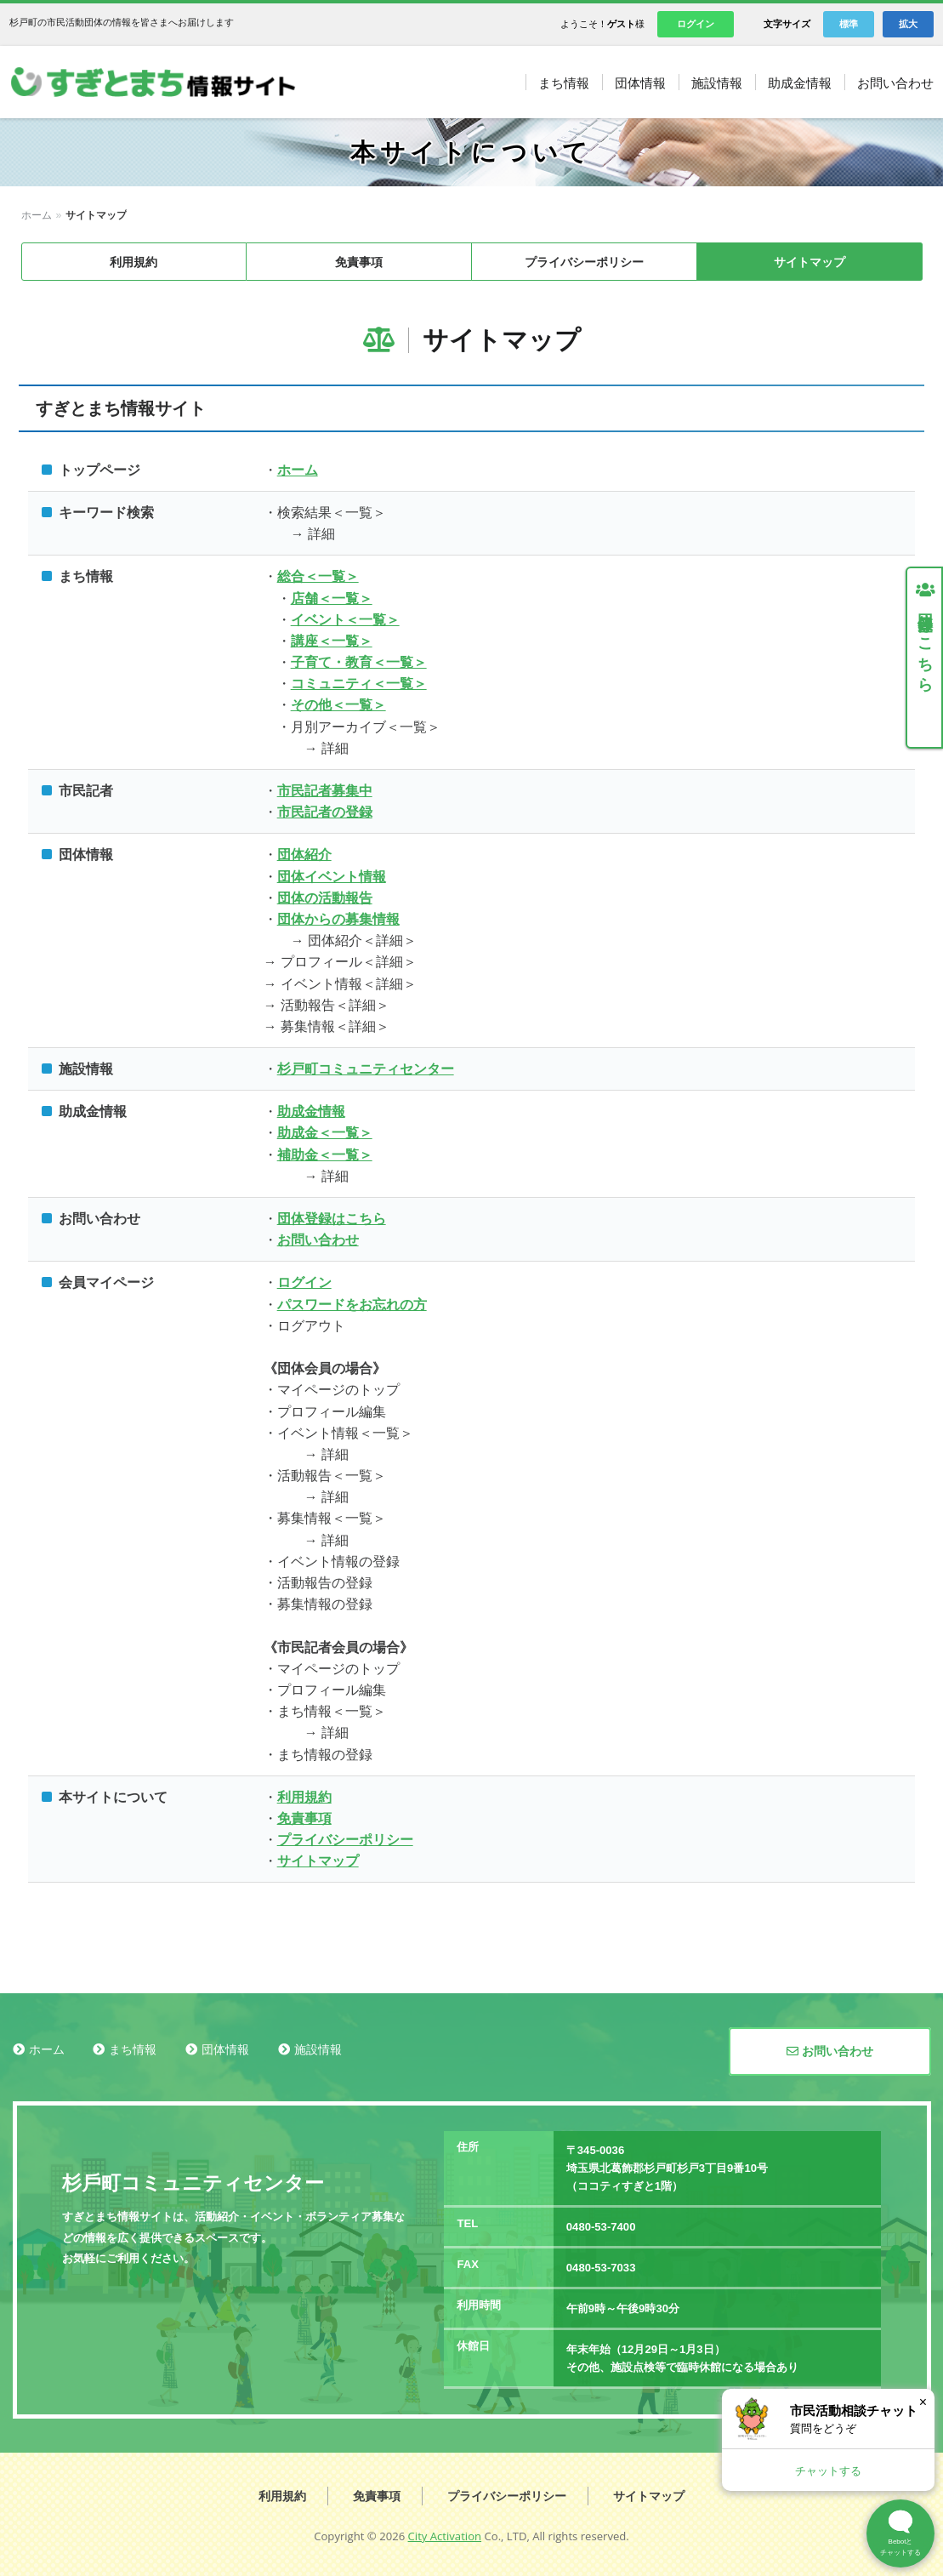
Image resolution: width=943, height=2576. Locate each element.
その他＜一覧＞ (338, 705)
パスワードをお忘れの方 (352, 1304)
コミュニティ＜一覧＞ (359, 683)
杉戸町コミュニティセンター (365, 1069)
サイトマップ (809, 262)
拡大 (908, 24)
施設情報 (318, 2049)
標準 (848, 24)
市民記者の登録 (324, 812)
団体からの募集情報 (338, 919)
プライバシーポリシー (584, 262)
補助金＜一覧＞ (324, 1155)
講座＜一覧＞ (331, 641)
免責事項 (359, 262)
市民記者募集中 (324, 791)
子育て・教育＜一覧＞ (359, 662)
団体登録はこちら (331, 1218)
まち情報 (132, 2049)
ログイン (695, 24)
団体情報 (225, 2049)
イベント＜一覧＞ (345, 620)
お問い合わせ (318, 1240)
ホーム (36, 215)
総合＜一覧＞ (318, 576)
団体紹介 (304, 854)
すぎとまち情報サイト (170, 82)
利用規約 (133, 262)
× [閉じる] (923, 2402)
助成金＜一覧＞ (324, 1133)
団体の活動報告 (324, 898)
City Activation (445, 2536)
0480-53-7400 (601, 2226)
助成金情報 (311, 1111)
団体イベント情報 (331, 876)
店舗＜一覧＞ (331, 598)
